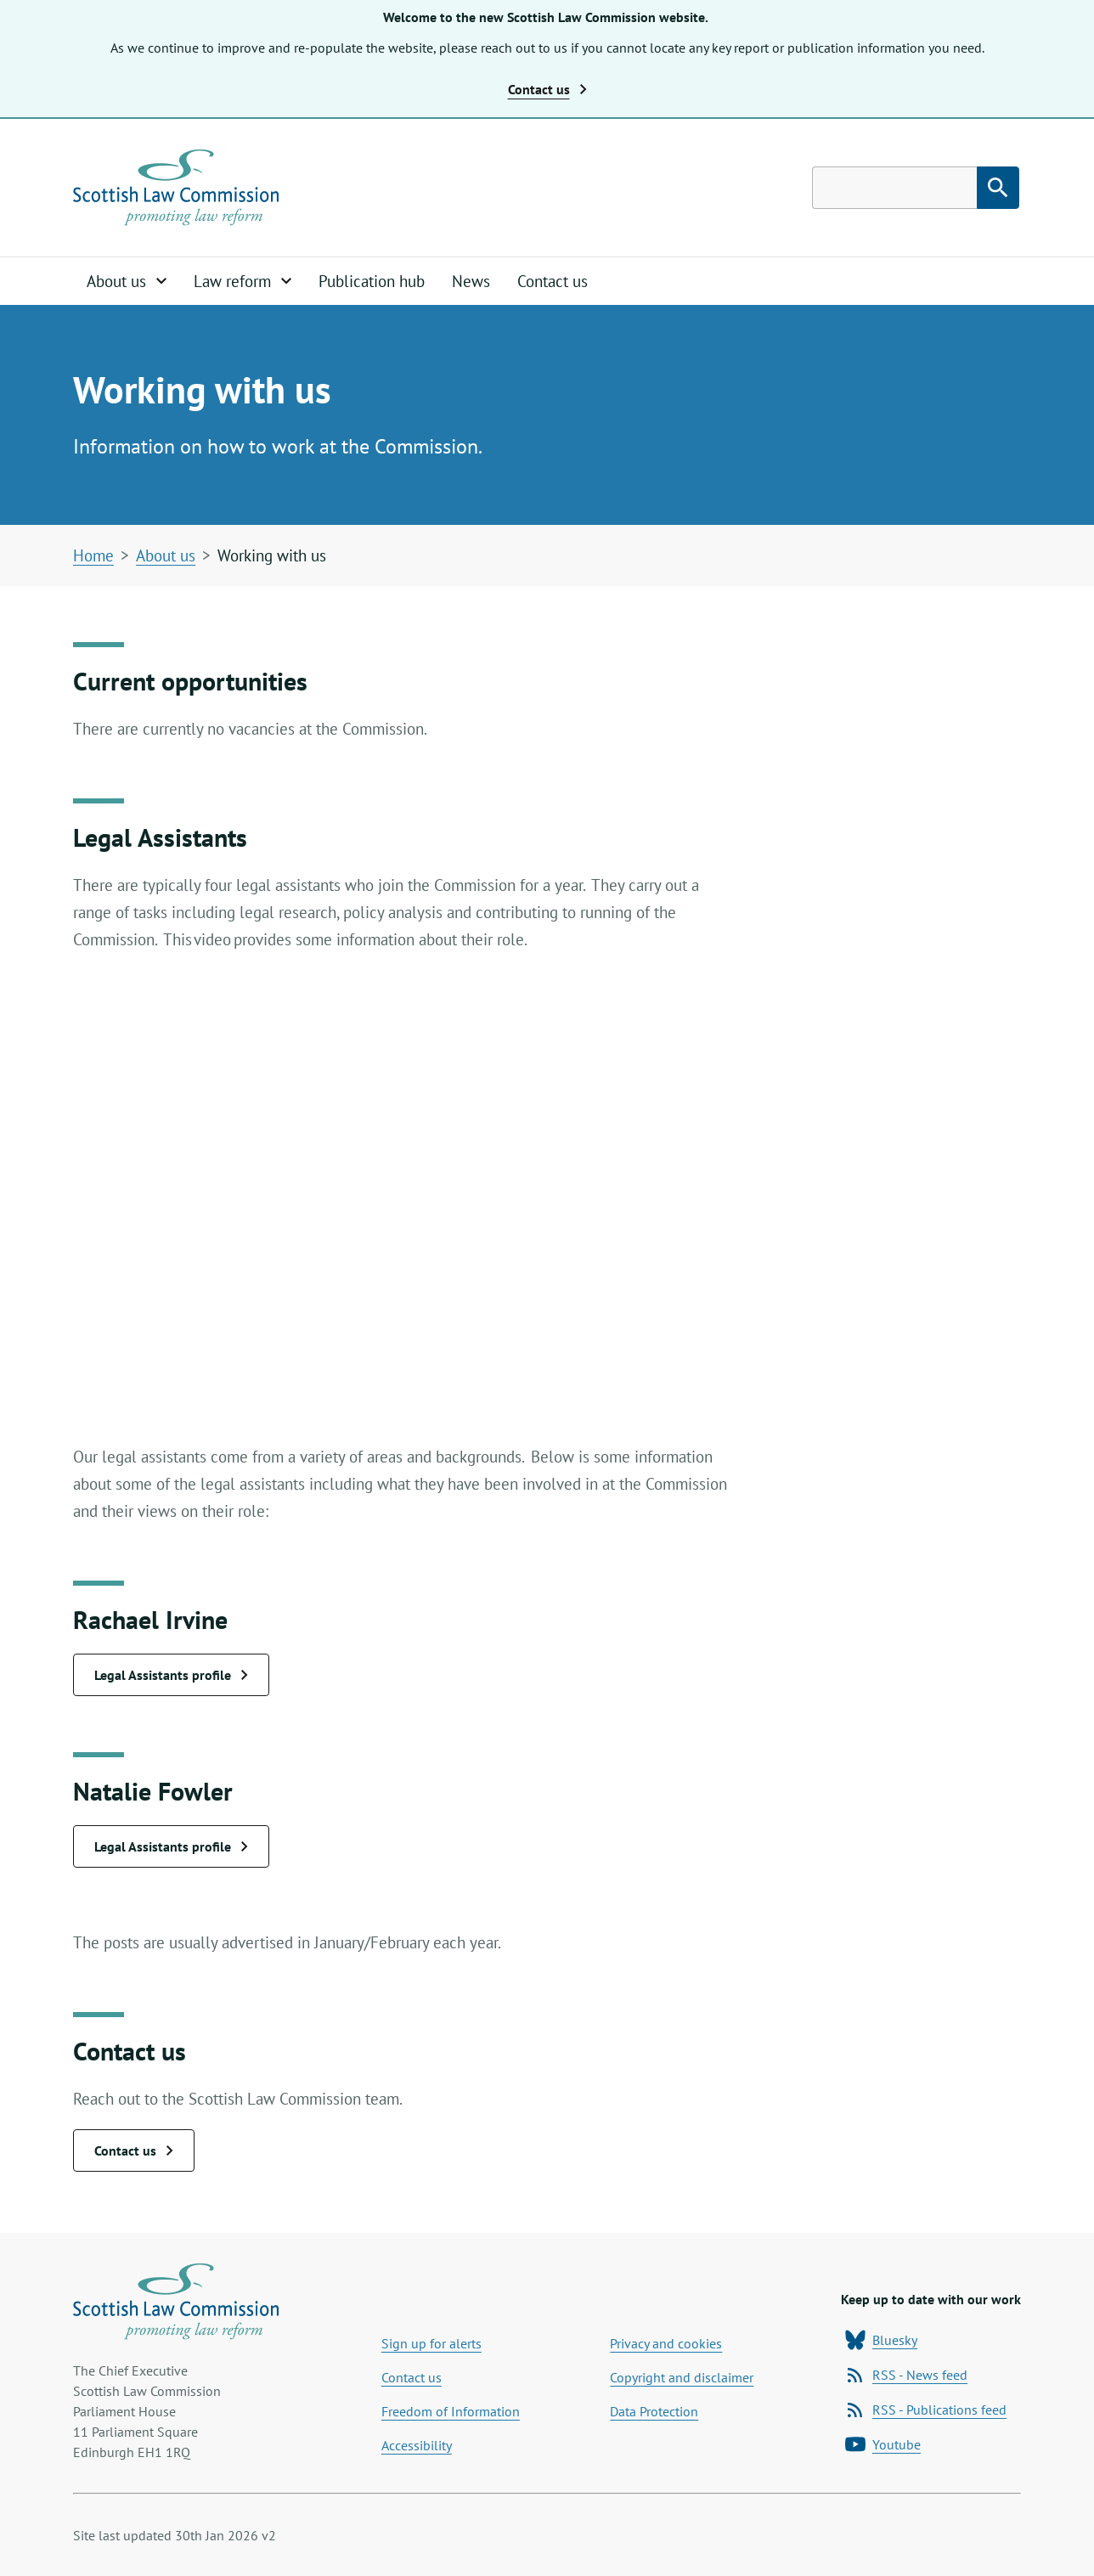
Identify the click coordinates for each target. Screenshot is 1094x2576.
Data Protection (654, 2411)
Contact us (552, 281)
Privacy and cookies (666, 2343)
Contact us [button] (547, 89)
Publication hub (372, 281)
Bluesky (881, 2340)
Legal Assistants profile (171, 1674)
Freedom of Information (450, 2411)
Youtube (883, 2444)
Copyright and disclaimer (681, 2377)
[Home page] (176, 187)
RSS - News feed (906, 2375)
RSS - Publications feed (926, 2409)
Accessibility (416, 2445)
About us (165, 555)
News (471, 281)
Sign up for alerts (431, 2343)
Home (93, 555)
